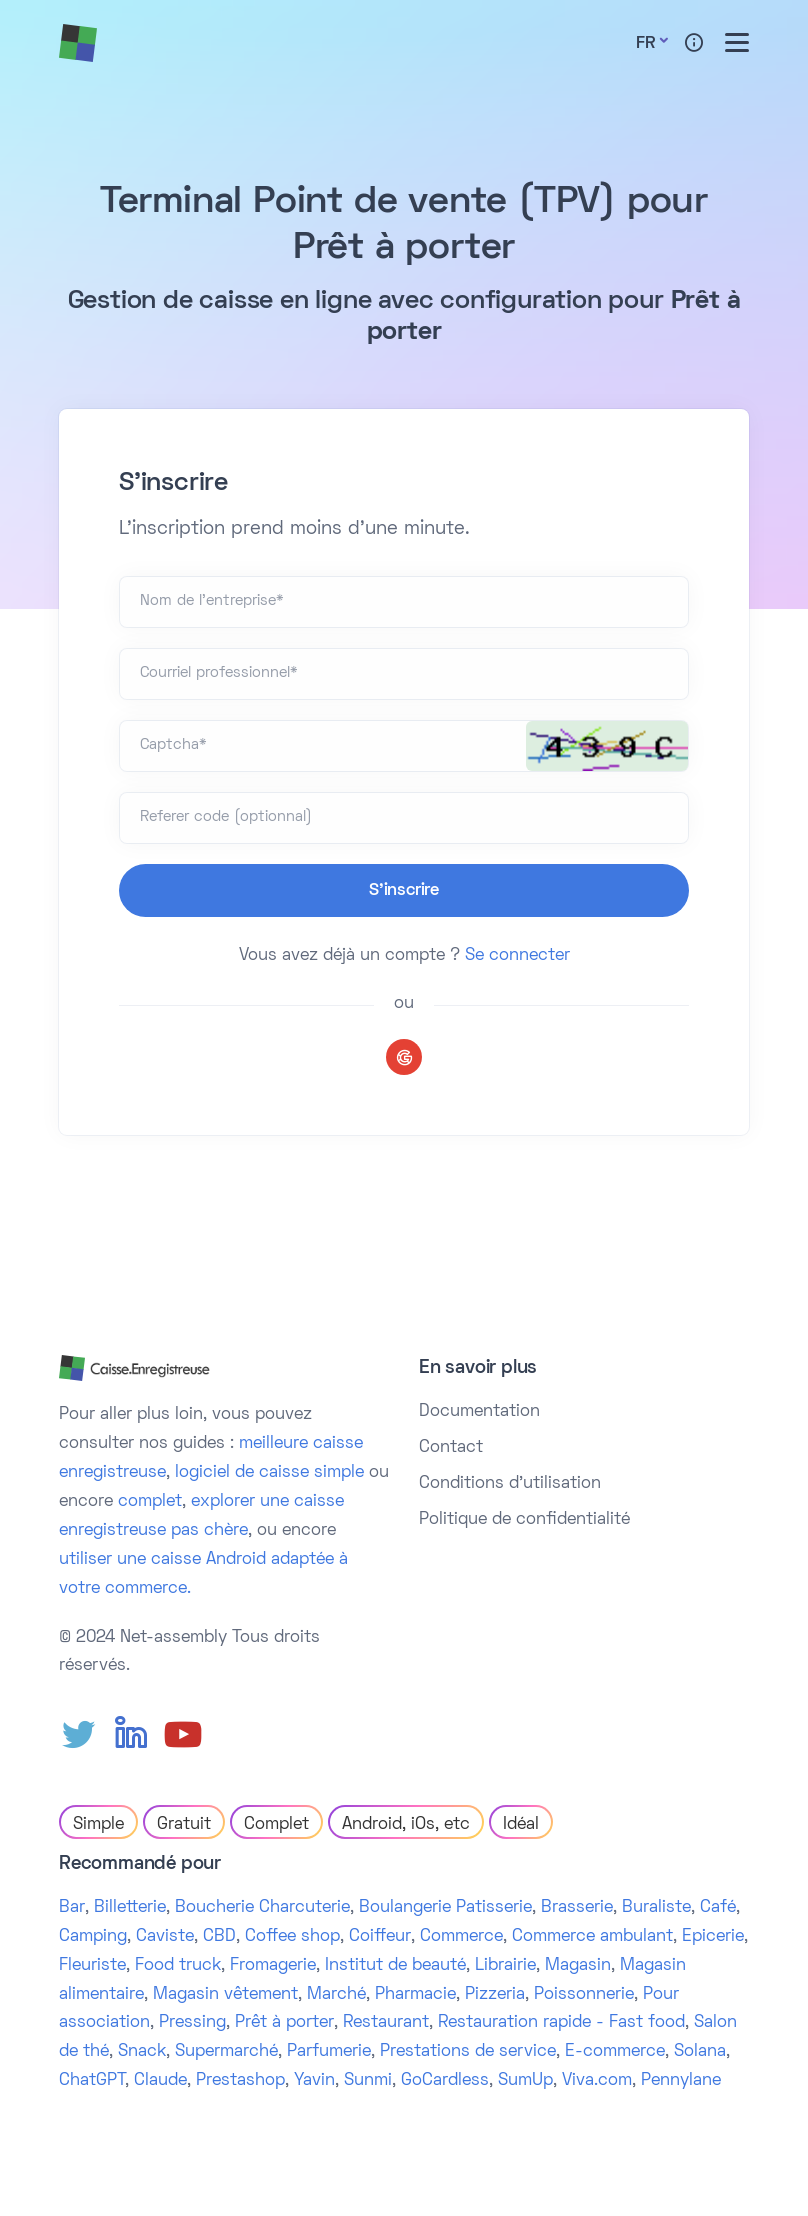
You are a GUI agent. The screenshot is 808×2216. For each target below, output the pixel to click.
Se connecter (517, 956)
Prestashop (240, 2081)
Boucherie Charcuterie (262, 1908)
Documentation (479, 1412)
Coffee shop (292, 1937)
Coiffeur (380, 1937)
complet (150, 1502)
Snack (142, 2052)
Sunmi (368, 2081)
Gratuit (184, 1825)
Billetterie (130, 1908)
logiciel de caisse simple (269, 1473)
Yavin (314, 2081)
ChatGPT (92, 2081)
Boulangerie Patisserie (445, 1908)
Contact (451, 1448)
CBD (219, 1937)
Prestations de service (468, 2052)
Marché (336, 1995)
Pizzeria (495, 1995)
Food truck (178, 1966)
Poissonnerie (584, 1995)
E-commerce (615, 2052)
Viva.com (597, 2081)
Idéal (521, 1825)
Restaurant (386, 2023)
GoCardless (445, 2081)
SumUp (525, 2081)
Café (718, 1908)
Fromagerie (273, 1966)
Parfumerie (329, 2052)
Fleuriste (92, 1966)
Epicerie (713, 1937)
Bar (72, 1908)
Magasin (578, 1966)
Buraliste (656, 1908)
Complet (276, 1825)
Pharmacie (415, 1995)
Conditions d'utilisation (510, 1484)
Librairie (505, 1966)
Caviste (165, 1937)
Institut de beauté (395, 1966)
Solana (700, 2052)
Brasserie (577, 1908)
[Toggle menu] (737, 42)
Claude (160, 2081)
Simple (98, 1825)
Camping (93, 1937)
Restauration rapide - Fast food (561, 2023)
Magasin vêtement (225, 1995)
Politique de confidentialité (524, 1520)
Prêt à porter (284, 2023)
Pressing (192, 2023)
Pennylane (681, 2081)
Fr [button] (645, 44)
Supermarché (226, 2052)
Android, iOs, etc (406, 1825)
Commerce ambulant (592, 1937)
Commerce (461, 1937)
